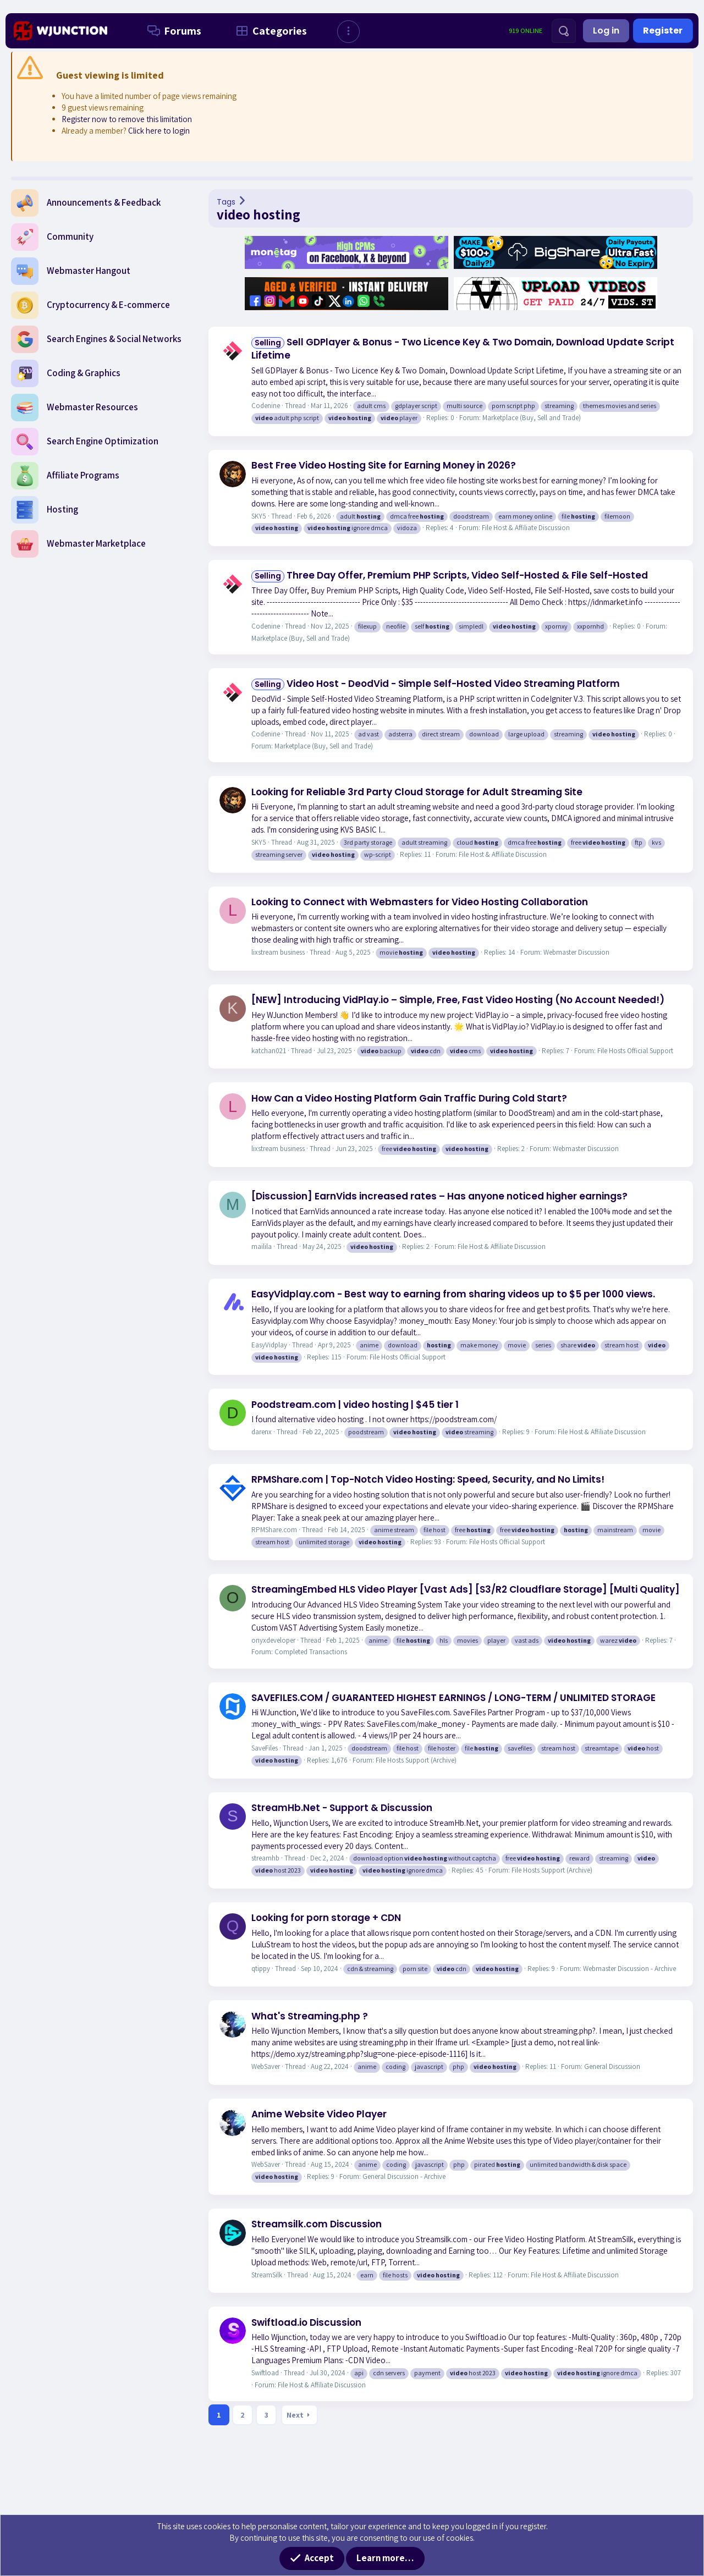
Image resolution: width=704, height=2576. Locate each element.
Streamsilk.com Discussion (316, 2224)
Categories (269, 31)
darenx (261, 1431)
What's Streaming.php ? (309, 2016)
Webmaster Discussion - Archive (629, 1968)
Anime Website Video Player (319, 2114)
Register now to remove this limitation (127, 119)
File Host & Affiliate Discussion (526, 527)
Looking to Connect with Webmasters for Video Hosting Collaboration (419, 902)
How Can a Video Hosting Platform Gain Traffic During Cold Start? (409, 1098)
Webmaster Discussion (576, 952)
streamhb (265, 1858)
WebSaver (265, 2066)
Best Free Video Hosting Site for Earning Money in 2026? (383, 465)
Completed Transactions (310, 1651)
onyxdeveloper (273, 1640)
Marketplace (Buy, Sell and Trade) (531, 417)
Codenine (265, 405)
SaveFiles (264, 1748)
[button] (348, 31)
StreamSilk (266, 2275)
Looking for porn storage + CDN (326, 1917)
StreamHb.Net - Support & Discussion (341, 1807)
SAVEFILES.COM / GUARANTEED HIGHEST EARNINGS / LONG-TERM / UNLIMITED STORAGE (453, 1697)
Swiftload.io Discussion (306, 2322)
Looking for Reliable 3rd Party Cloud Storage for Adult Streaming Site (416, 792)
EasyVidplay (269, 1345)
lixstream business (278, 952)
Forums (172, 31)
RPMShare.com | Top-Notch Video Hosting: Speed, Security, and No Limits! (427, 1479)
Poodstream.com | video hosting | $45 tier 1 (355, 1404)
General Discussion (612, 2066)
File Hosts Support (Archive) (416, 1760)
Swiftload (265, 2372)
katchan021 (268, 1050)
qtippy (260, 1968)
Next (295, 2415)
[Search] (564, 31)
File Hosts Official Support (635, 1050)
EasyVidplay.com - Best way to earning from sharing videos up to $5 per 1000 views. (453, 1294)
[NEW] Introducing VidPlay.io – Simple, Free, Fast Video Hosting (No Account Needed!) (457, 999)
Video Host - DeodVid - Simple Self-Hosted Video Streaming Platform (435, 683)
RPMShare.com (274, 1529)
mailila (261, 1246)
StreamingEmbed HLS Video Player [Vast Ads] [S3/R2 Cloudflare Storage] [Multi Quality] (465, 1589)
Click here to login (159, 130)
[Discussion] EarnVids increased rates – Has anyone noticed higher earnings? (439, 1196)
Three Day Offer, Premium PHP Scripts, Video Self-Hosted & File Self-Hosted (449, 575)
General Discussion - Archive (404, 2176)
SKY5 (258, 516)
